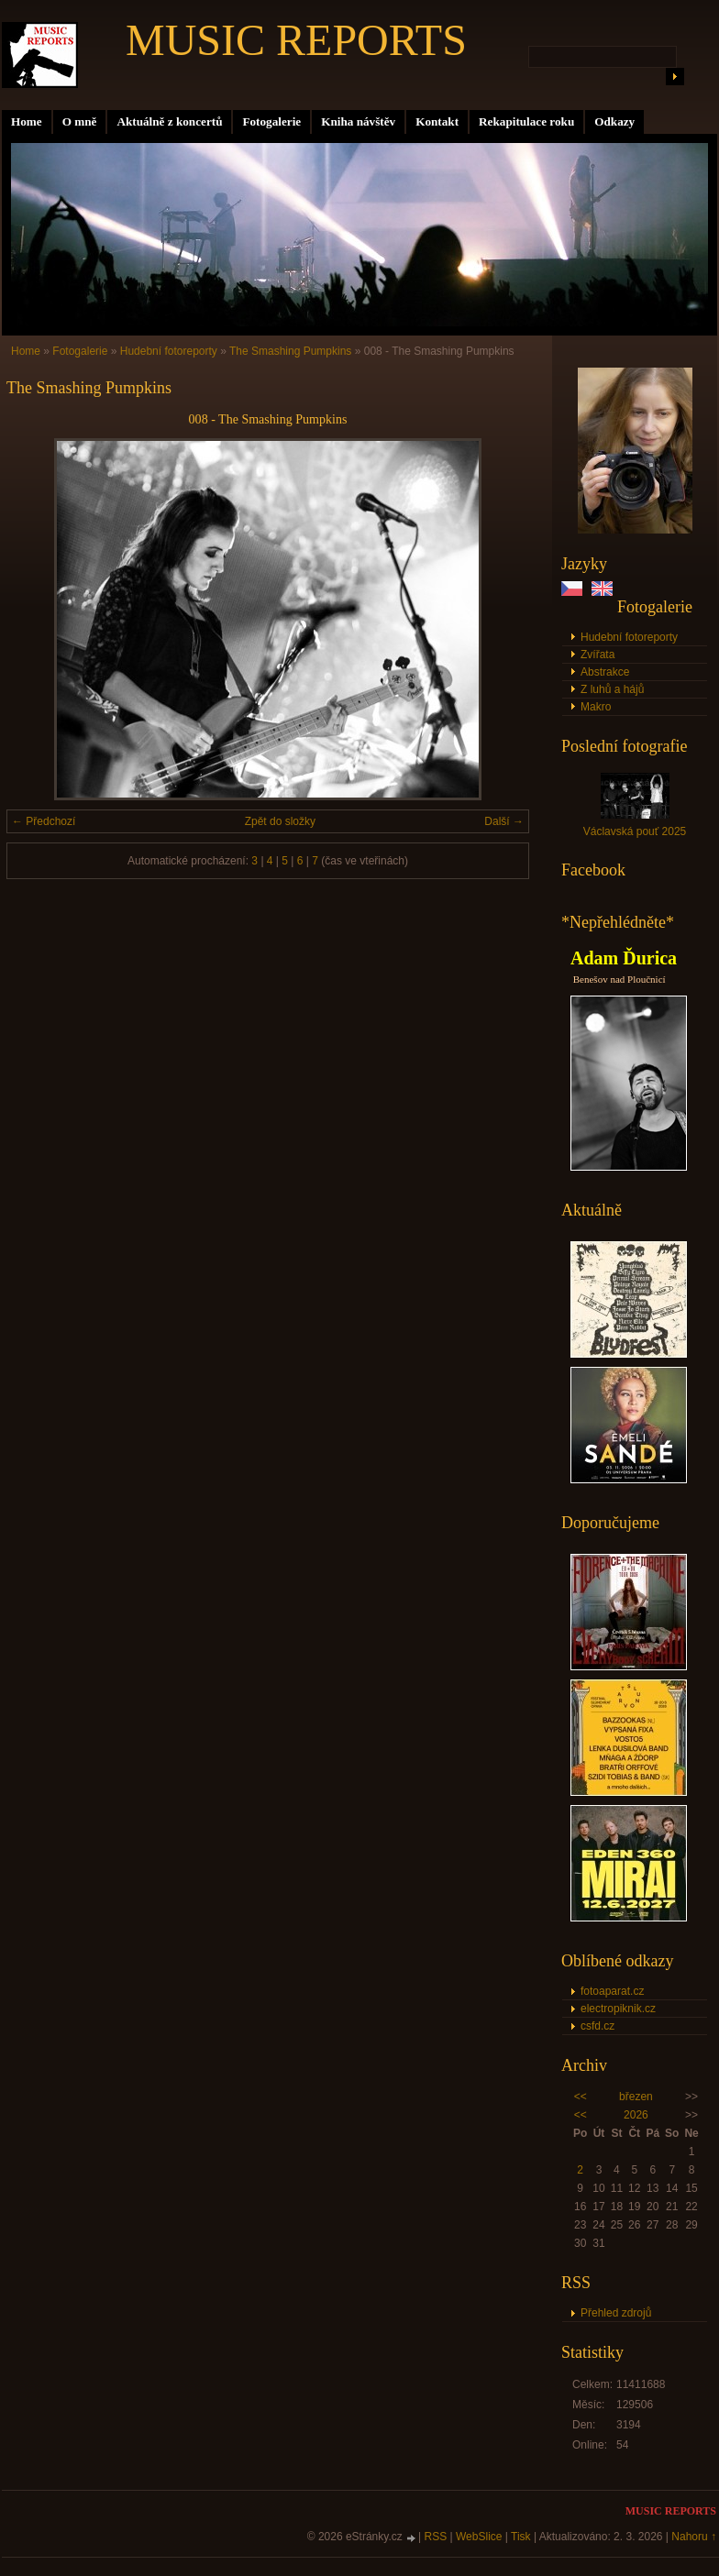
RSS (436, 2536)
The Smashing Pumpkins (290, 351)
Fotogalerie (271, 121)
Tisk (521, 2536)
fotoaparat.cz (612, 1991)
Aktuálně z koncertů (169, 121)
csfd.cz (597, 2026)
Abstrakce (605, 672)
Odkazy (614, 121)
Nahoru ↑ (693, 2536)
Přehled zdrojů (616, 2312)
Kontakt (437, 121)
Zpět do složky (280, 821)
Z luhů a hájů (612, 689)
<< (580, 2096)
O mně (79, 121)
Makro (596, 706)
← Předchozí (43, 821)
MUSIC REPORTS (296, 40)
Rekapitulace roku (526, 121)
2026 (636, 2114)
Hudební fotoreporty (629, 637)
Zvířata (597, 654)
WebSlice (479, 2536)
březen (636, 2096)
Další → (504, 821)
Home (26, 121)
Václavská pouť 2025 (635, 831)
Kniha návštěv (358, 121)
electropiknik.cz (618, 2008)
